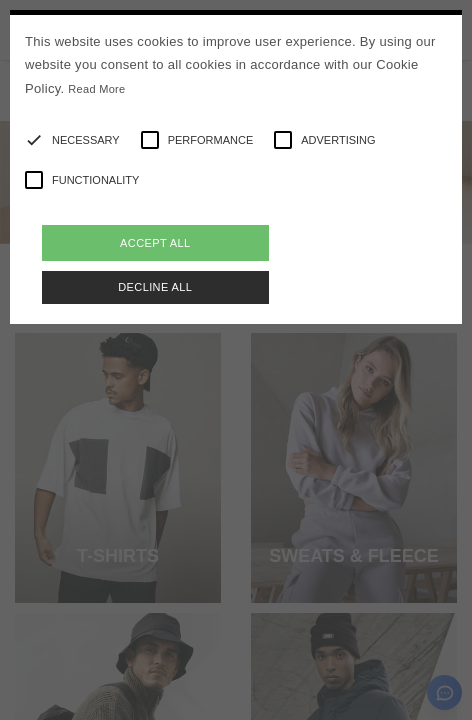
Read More (96, 89)
